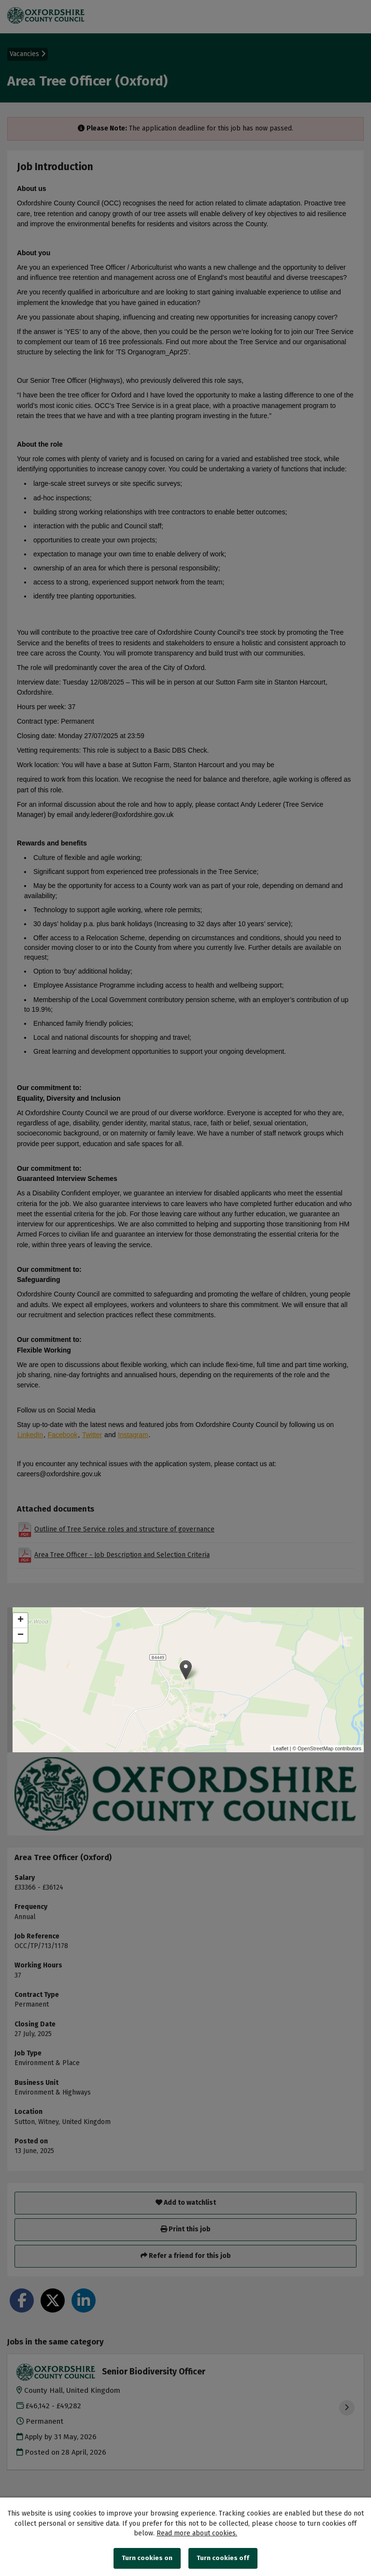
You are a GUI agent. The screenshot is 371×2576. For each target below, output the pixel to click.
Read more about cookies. (197, 2533)
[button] (186, 1670)
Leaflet (280, 1748)
